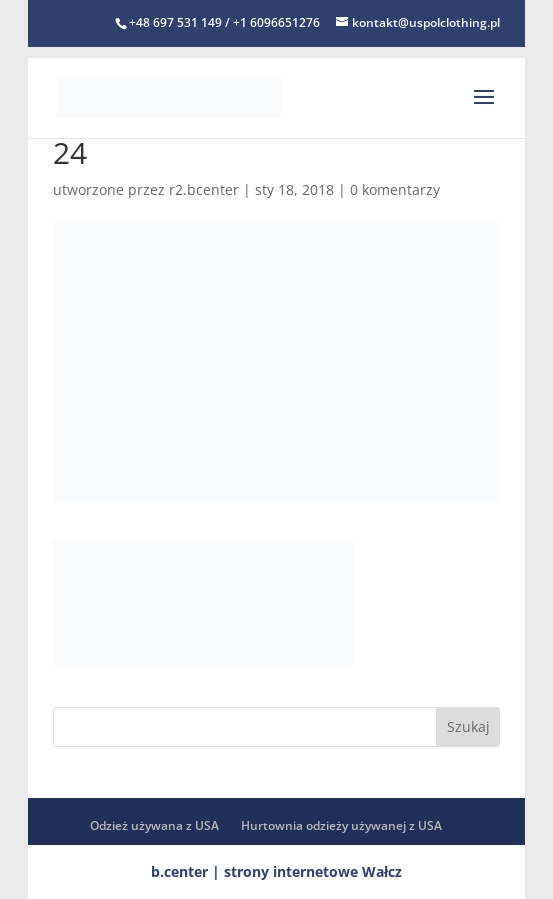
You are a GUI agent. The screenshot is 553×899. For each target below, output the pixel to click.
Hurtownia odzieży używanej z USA (341, 825)
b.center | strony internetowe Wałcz (276, 871)
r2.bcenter (204, 189)
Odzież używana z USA (154, 825)
